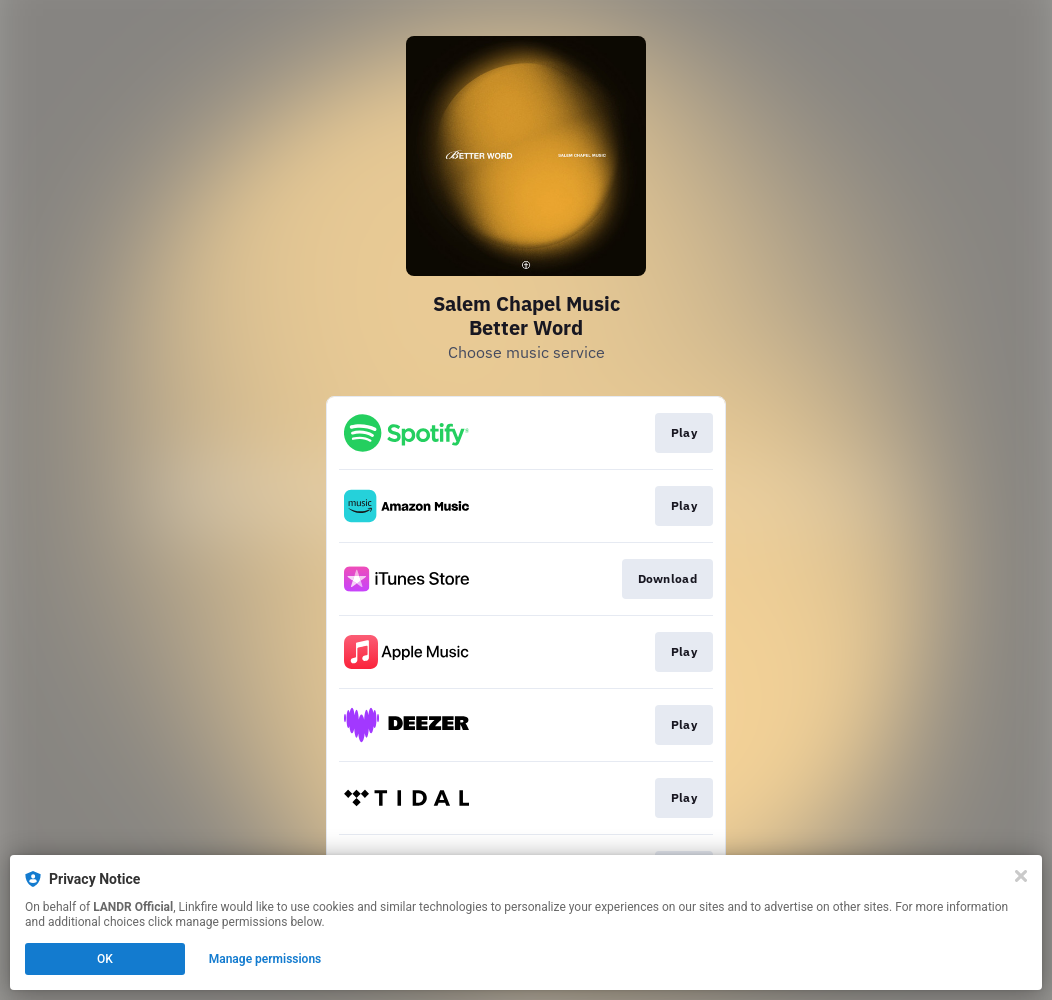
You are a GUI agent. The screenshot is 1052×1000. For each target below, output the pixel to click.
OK (105, 959)
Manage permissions (265, 959)
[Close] (1021, 876)
